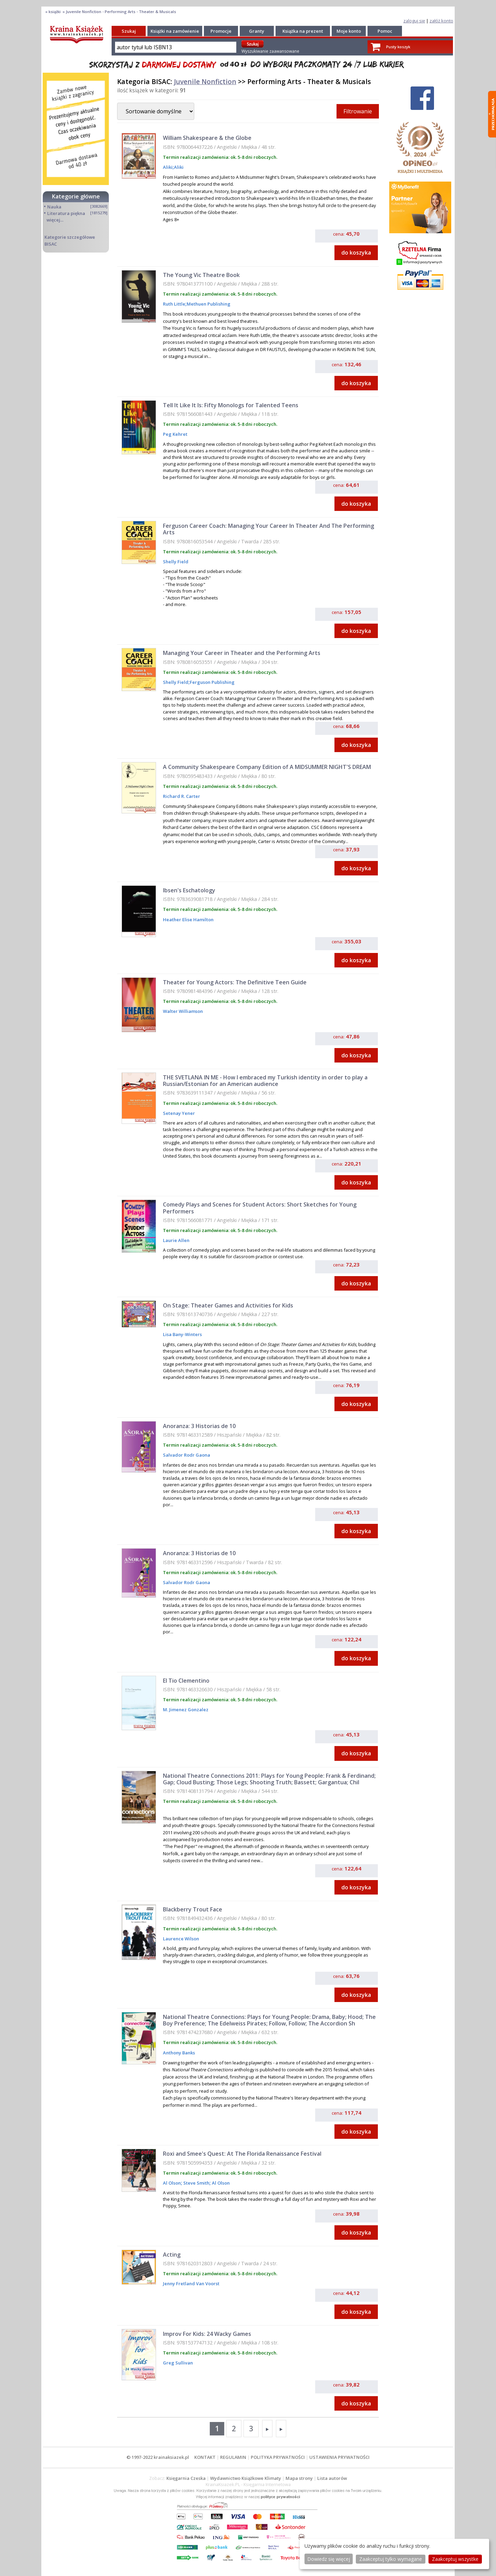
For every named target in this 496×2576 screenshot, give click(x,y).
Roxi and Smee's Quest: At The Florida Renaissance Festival (242, 2153)
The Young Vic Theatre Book (201, 275)
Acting (171, 2254)
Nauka (54, 207)
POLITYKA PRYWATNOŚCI (278, 2457)
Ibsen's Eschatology (189, 890)
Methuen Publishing (208, 304)
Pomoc (385, 31)
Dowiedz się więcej (328, 2559)
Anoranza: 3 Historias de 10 (199, 1426)
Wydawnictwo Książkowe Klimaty (245, 2478)
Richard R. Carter (181, 796)
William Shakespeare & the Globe (207, 138)
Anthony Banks (179, 2053)
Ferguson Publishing (212, 682)
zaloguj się (414, 21)
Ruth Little (174, 304)
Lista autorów (332, 2478)
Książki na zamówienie (175, 31)
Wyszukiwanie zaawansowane (270, 51)
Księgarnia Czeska (186, 2478)
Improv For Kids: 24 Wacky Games (207, 2334)
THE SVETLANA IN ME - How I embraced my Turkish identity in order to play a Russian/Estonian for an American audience (265, 1081)
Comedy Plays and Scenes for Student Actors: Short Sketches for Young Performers (259, 1208)
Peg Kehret (175, 434)
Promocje (220, 31)
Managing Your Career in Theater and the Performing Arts (241, 653)
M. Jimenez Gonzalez (185, 1709)
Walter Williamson (183, 1011)
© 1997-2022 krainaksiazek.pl (157, 2457)
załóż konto (441, 21)
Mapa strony (299, 2478)
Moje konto (349, 31)
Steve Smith (195, 2183)
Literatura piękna (66, 213)
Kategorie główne (76, 196)
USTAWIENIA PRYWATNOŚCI (339, 2457)
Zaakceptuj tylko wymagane (390, 2559)
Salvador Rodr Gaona (186, 1455)
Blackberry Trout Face (192, 1909)
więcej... (54, 220)
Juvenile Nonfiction (205, 81)
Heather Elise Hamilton (188, 919)
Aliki (168, 167)
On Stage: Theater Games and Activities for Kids (228, 1305)
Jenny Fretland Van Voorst (191, 2283)
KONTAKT (205, 2457)
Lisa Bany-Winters (182, 1334)
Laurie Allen (176, 1240)
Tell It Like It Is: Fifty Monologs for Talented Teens (230, 405)
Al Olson (172, 2183)
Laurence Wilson (181, 1939)
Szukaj (129, 31)
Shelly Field (175, 561)
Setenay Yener (179, 1113)
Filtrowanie (357, 111)
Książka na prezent (302, 31)
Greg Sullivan (178, 2363)
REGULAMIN (233, 2457)
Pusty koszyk (398, 46)
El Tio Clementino (186, 1680)
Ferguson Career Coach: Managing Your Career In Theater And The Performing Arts (268, 529)
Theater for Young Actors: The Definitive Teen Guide (235, 982)
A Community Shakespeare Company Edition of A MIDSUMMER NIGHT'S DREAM (267, 767)
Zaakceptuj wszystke (455, 2559)
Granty (256, 31)
